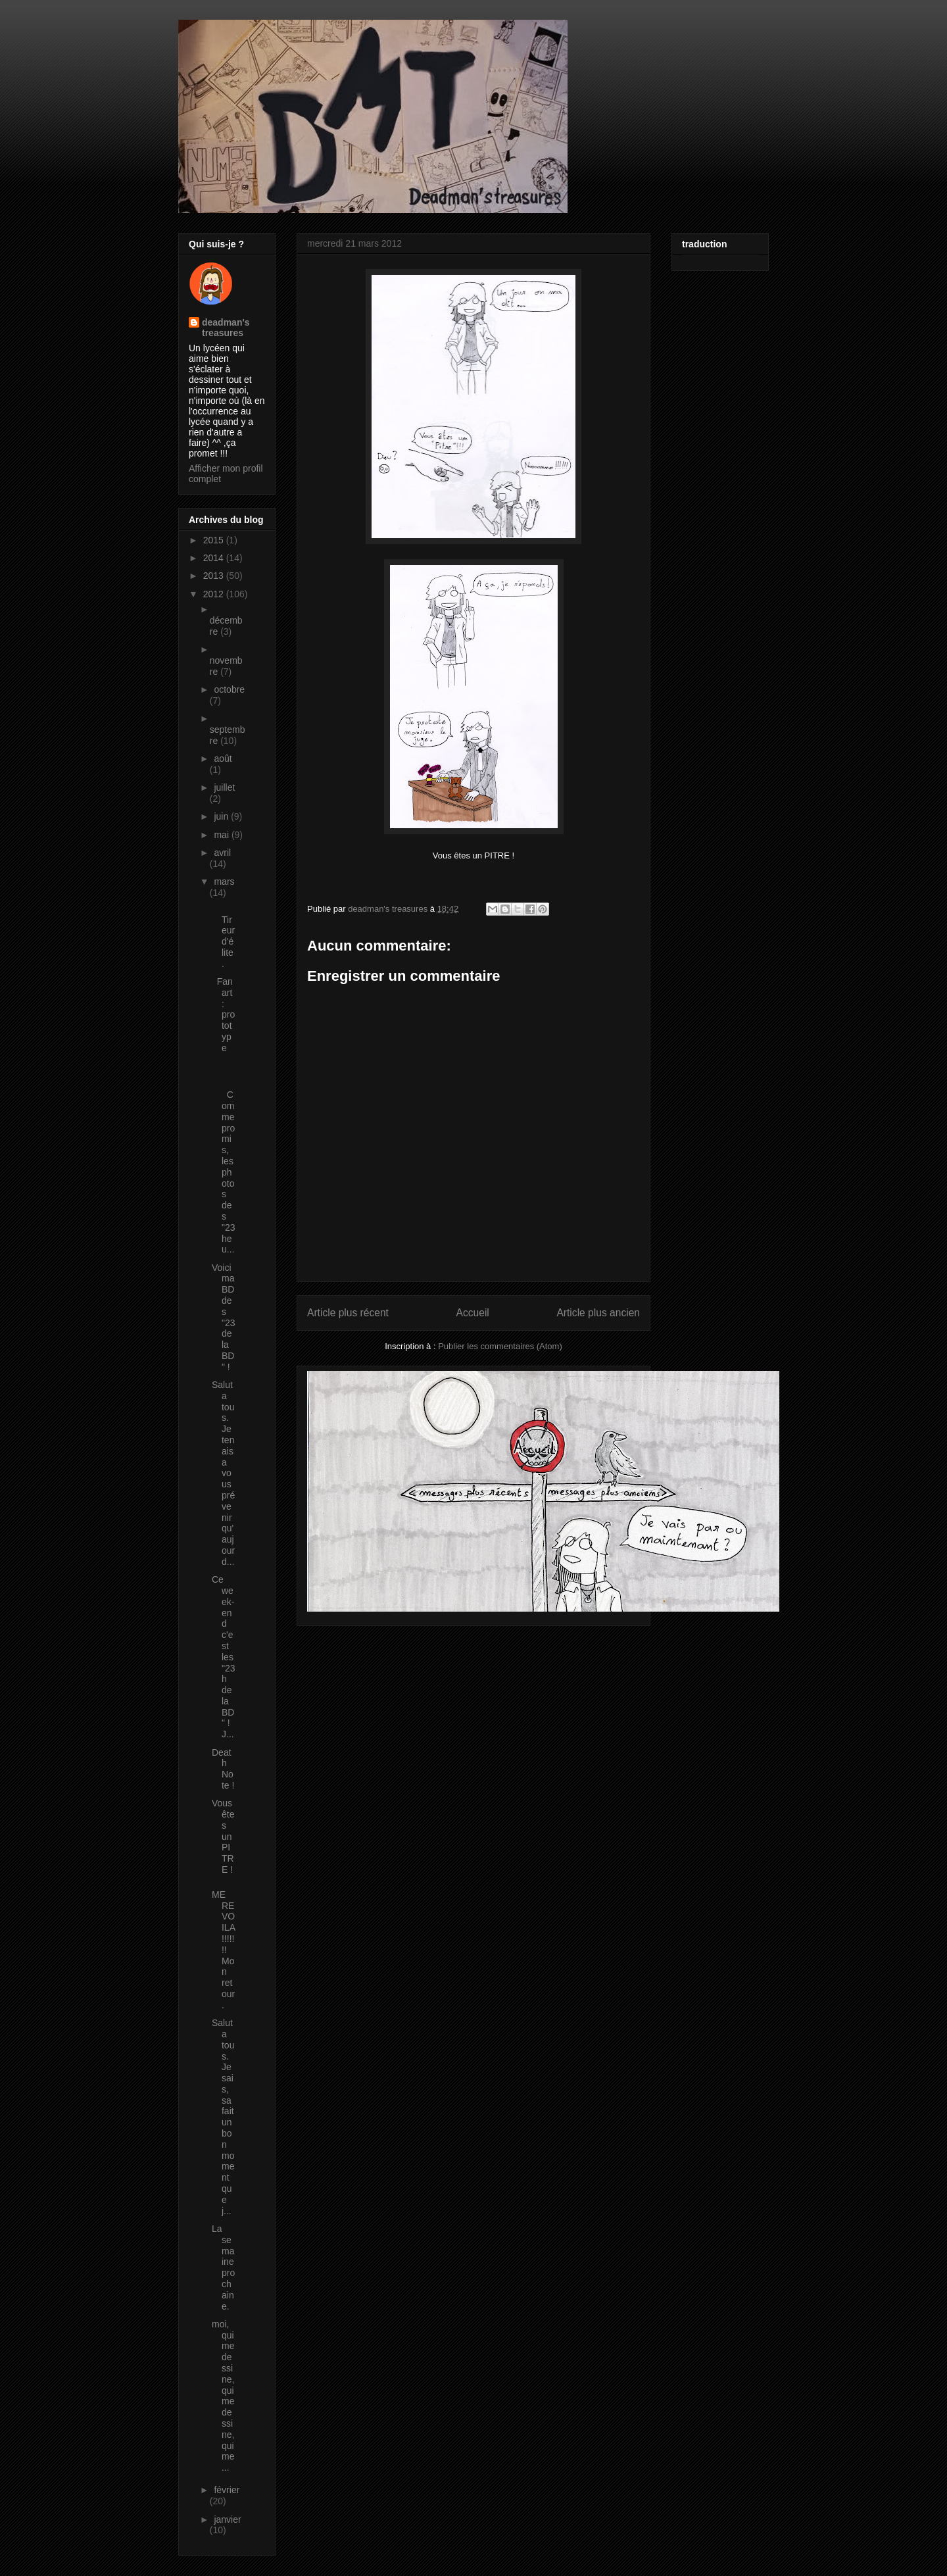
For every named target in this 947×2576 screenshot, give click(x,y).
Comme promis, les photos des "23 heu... (223, 1166)
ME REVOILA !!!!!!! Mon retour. (223, 1949)
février (226, 2490)
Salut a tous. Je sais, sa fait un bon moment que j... (223, 2117)
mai (222, 835)
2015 (214, 540)
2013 (214, 575)
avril (222, 852)
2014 (214, 558)
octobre (229, 689)
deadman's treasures (226, 327)
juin (222, 816)
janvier (227, 2519)
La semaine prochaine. (223, 2267)
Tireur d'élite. (223, 936)
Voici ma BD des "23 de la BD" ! (223, 1317)
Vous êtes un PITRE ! (223, 1836)
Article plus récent (348, 1312)
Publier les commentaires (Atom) (500, 1346)
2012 (214, 594)
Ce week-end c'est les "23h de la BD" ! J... (223, 1656)
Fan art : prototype (223, 1014)
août (222, 758)
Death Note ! (223, 1769)
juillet (224, 787)
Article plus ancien (598, 1312)
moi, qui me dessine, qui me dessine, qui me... (223, 2396)
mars (224, 881)
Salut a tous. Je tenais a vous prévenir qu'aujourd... (223, 1473)
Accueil (472, 1312)
